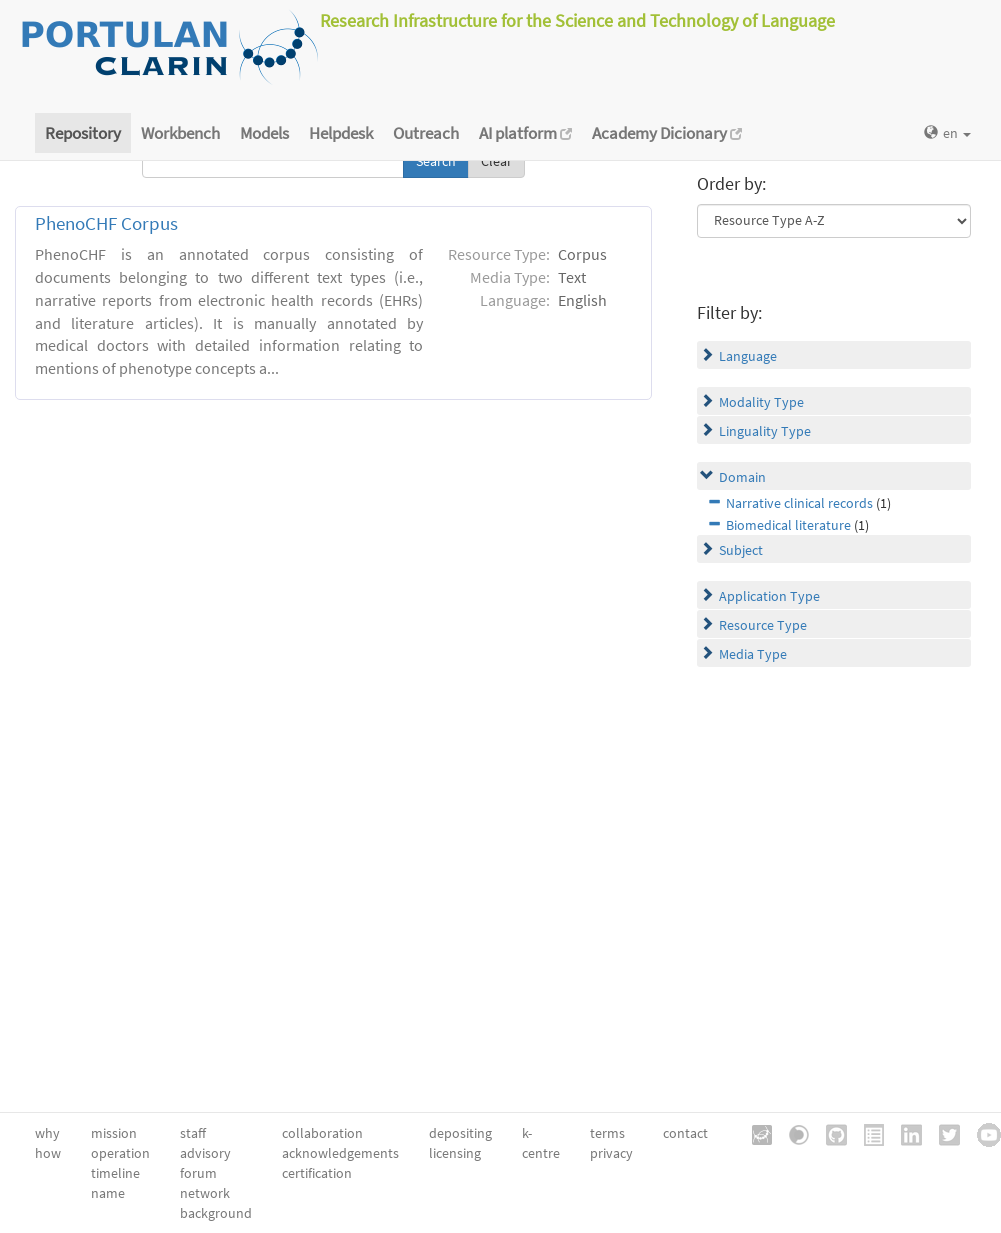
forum (198, 1173)
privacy (611, 1153)
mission (114, 1133)
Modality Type (761, 402)
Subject (741, 550)
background (216, 1213)
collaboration (322, 1133)
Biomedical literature (788, 525)
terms (607, 1133)
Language (748, 356)
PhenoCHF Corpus (106, 223)
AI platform (525, 133)
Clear (496, 161)
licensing (455, 1153)
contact (685, 1133)
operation (120, 1153)
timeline (115, 1173)
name (108, 1193)
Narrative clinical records (799, 503)
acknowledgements (340, 1153)
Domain (742, 477)
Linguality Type (765, 431)
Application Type (769, 596)
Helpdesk (341, 133)
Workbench (180, 133)
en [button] (947, 133)
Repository (83, 133)
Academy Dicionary (667, 133)
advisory (205, 1153)
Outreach (426, 133)
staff (193, 1133)
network (205, 1193)
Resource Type (763, 625)
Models (264, 133)
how (48, 1153)
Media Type (753, 654)
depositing (460, 1133)
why (47, 1133)
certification (317, 1173)
